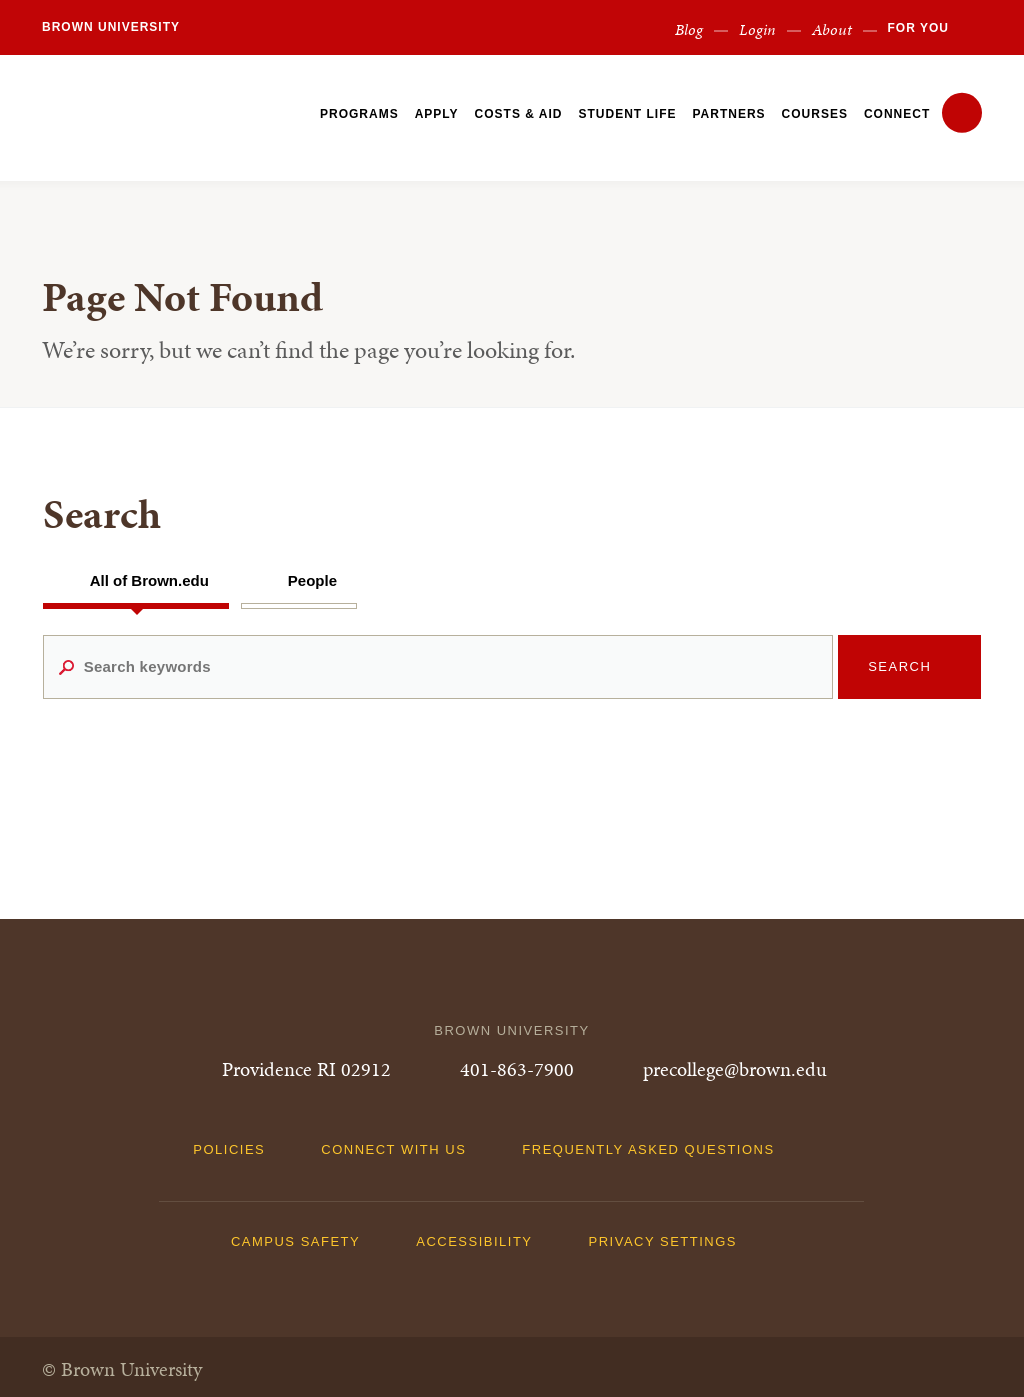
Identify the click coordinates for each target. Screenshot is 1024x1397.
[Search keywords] (438, 667)
